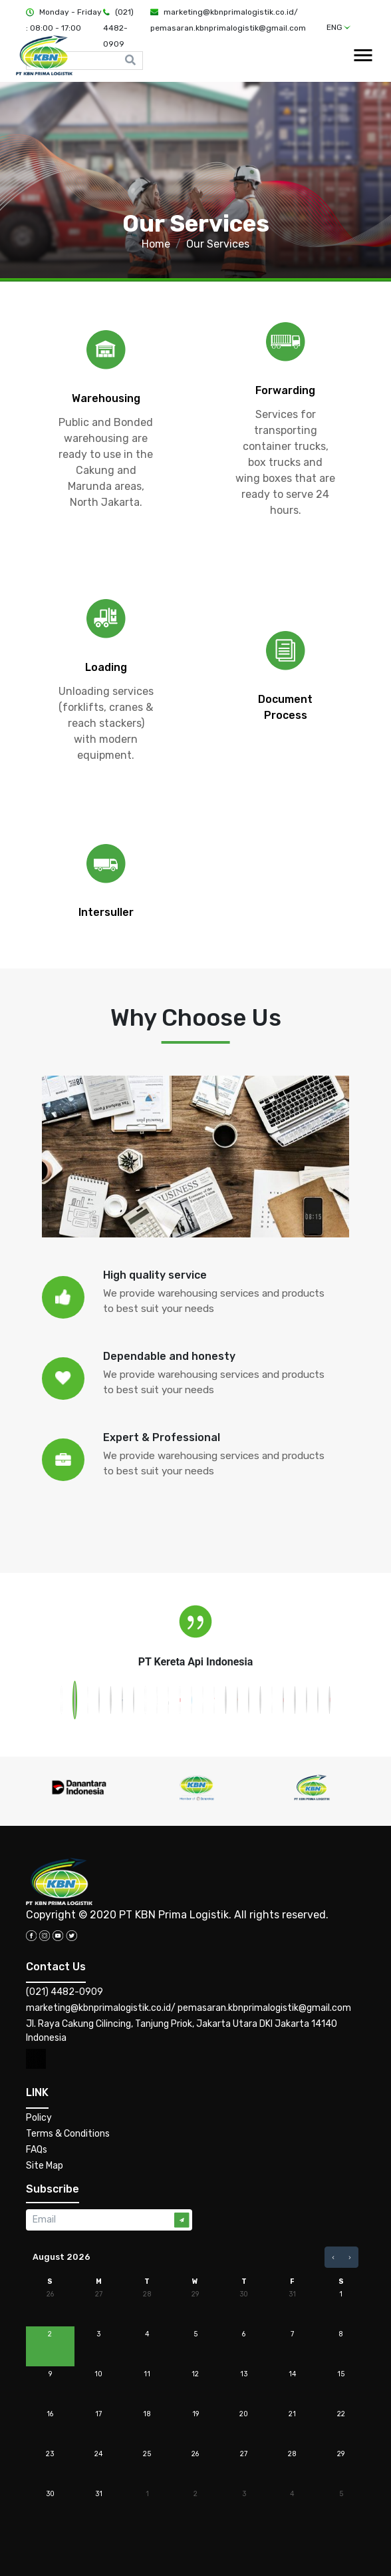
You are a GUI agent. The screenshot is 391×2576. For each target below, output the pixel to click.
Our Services (217, 244)
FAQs (36, 2149)
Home (156, 244)
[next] (349, 2257)
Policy (39, 2117)
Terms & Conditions (68, 2133)
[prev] (333, 2257)
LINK (37, 2092)
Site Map (44, 2165)
